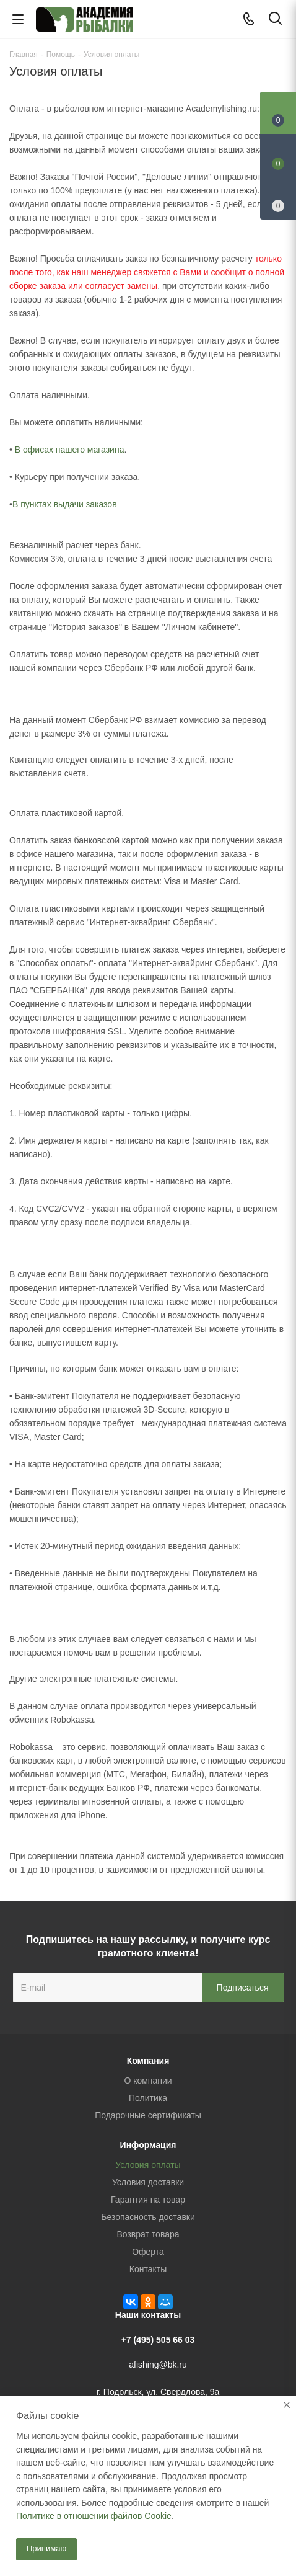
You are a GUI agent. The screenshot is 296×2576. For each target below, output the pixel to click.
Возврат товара (147, 2234)
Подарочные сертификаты (148, 2115)
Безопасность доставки (148, 2217)
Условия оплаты (147, 2165)
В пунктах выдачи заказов (64, 504)
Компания (148, 2061)
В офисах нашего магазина (69, 450)
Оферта (148, 2252)
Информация (148, 2145)
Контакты (148, 2269)
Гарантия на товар (148, 2200)
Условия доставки (148, 2182)
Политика (148, 2098)
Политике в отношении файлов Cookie (94, 2516)
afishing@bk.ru (158, 2364)
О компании (148, 2080)
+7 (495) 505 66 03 (158, 2340)
